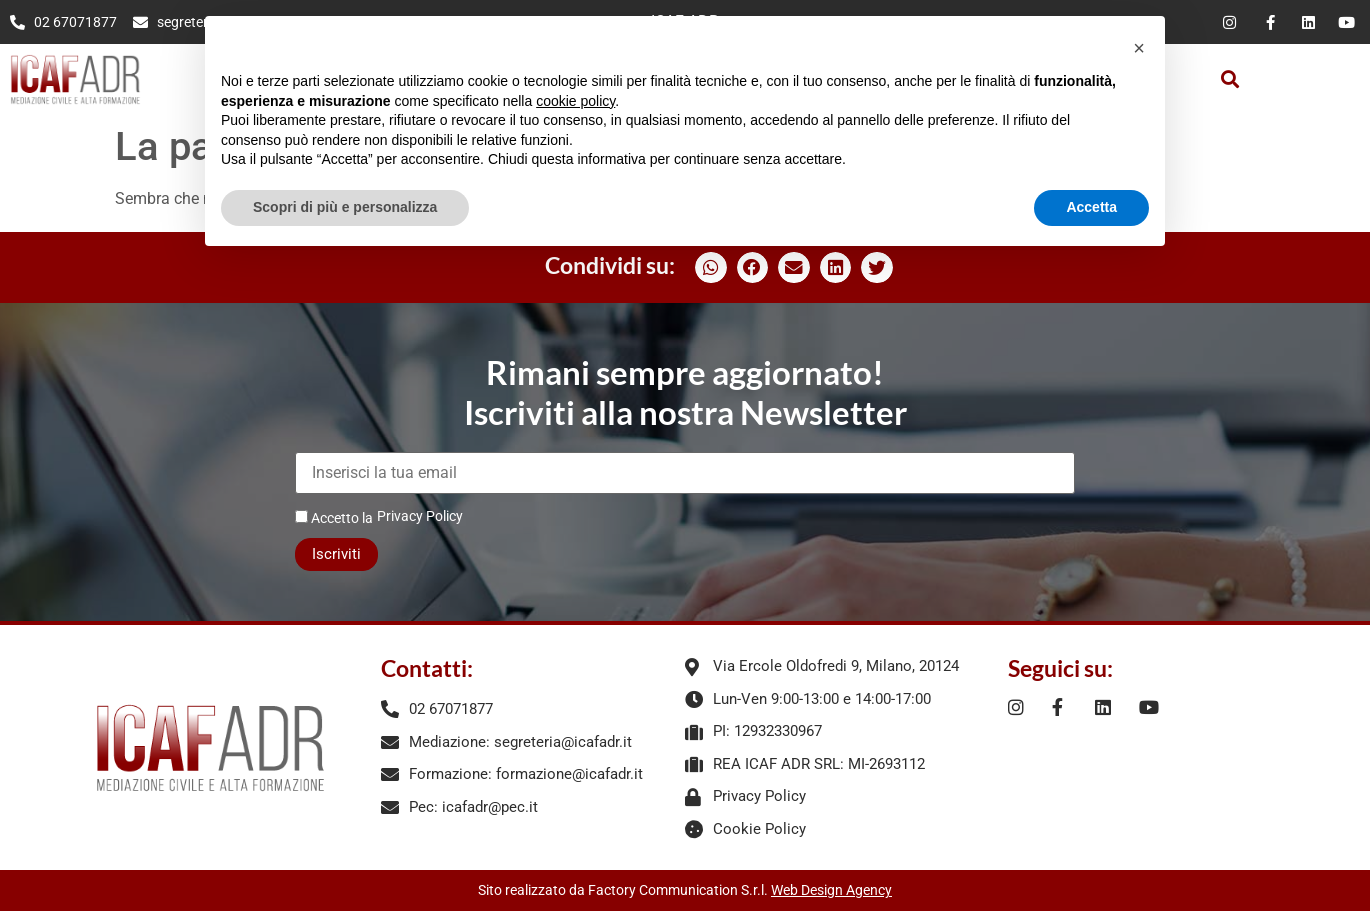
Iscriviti (336, 554)
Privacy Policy (420, 516)
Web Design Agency (831, 890)
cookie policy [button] (575, 101)
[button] (1229, 79)
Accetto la (334, 517)
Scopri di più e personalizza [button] (345, 207)
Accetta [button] (1091, 207)
